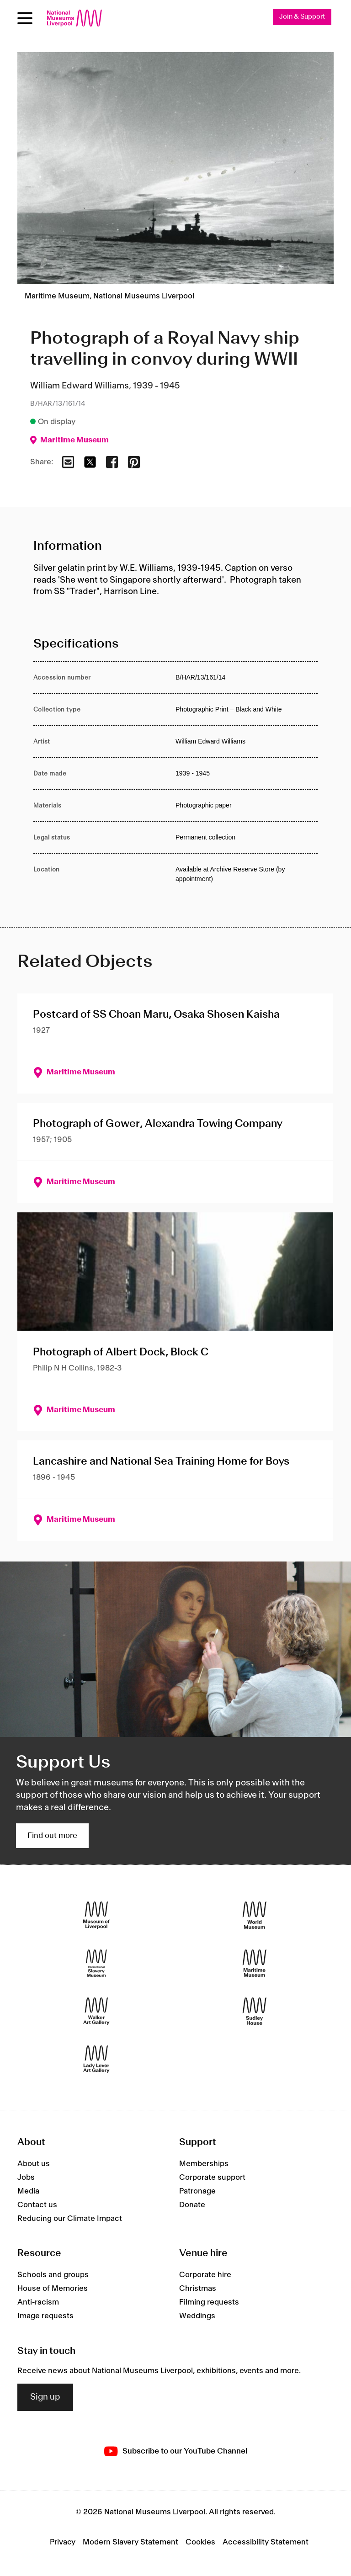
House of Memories (52, 2289)
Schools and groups (53, 2275)
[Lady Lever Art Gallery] (96, 2059)
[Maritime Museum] (255, 1963)
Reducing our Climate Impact (69, 2219)
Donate (192, 2205)
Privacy (62, 2542)
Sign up (45, 2397)
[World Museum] (255, 1915)
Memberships (204, 2164)
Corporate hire (205, 2275)
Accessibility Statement (265, 2542)
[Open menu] (24, 18)
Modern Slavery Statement (130, 2542)
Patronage (197, 2191)
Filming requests (209, 2303)
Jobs (26, 2177)
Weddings (197, 2316)
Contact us (37, 2205)
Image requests (45, 2316)
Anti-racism (38, 2303)
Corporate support (212, 2177)
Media (28, 2191)
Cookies (200, 2542)
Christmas (197, 2289)
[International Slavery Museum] (96, 1963)
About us (33, 2164)
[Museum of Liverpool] (96, 1915)
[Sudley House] (255, 2011)
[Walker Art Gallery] (96, 2011)
